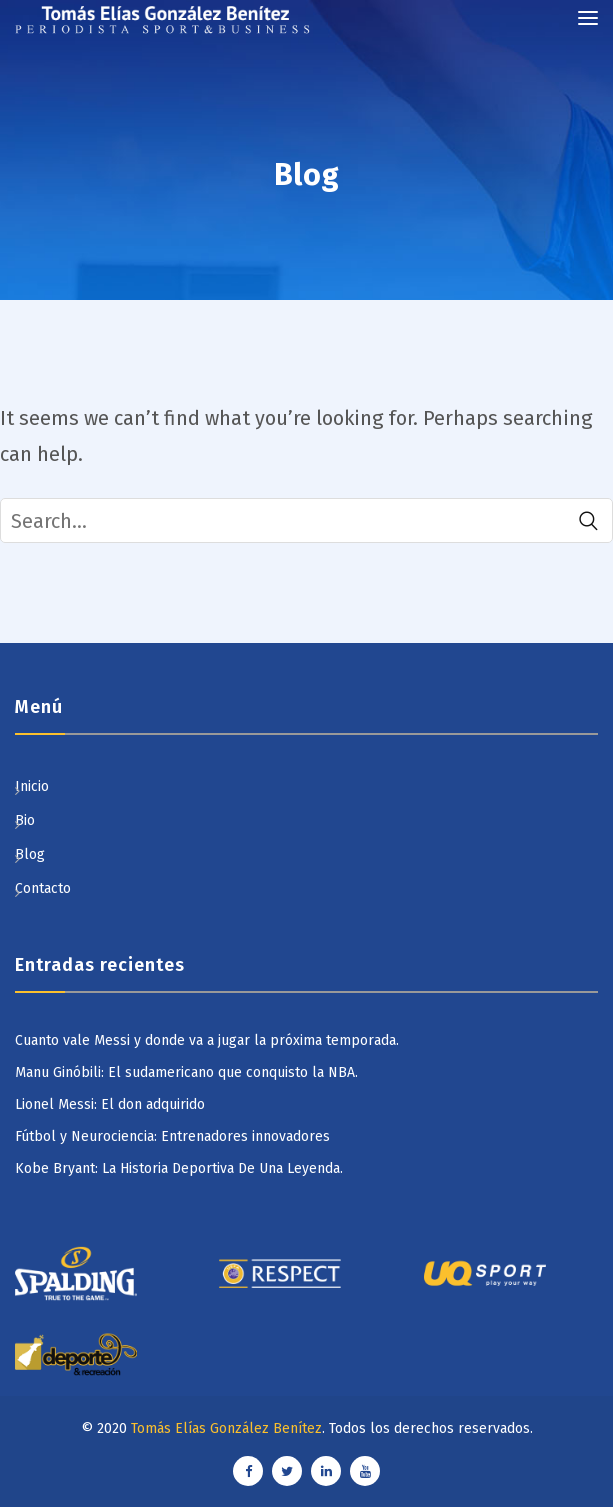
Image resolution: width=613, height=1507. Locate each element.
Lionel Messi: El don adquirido (110, 1104)
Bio (25, 820)
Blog (30, 854)
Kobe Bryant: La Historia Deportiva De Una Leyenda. (179, 1168)
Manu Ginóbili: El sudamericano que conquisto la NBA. (186, 1072)
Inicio (32, 786)
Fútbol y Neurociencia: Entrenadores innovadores (172, 1136)
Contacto (43, 888)
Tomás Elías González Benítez (226, 1428)
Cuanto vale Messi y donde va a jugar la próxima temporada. (207, 1040)
